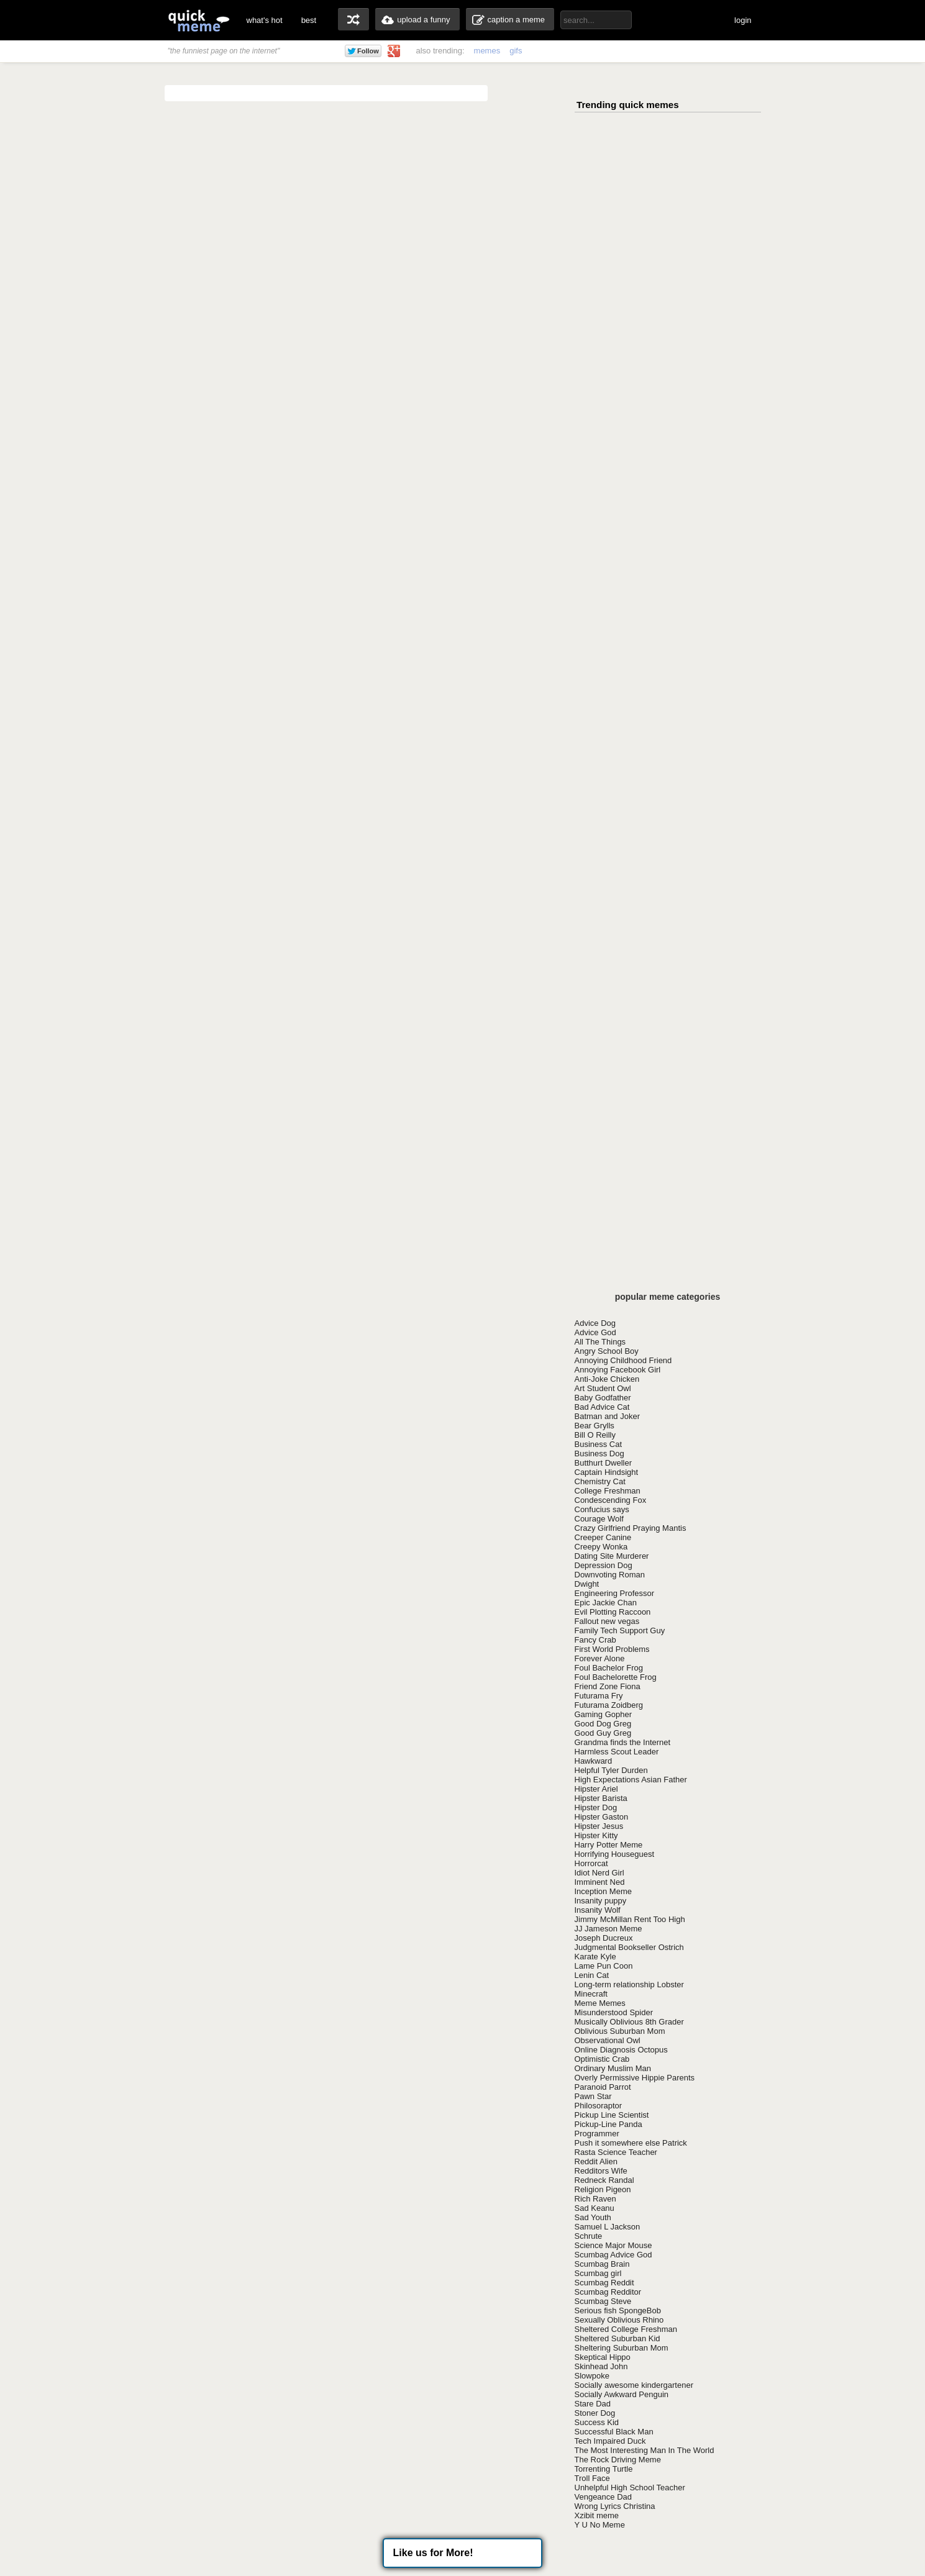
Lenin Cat (592, 1975)
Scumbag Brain (602, 2264)
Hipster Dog (596, 1807)
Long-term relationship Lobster (629, 1984)
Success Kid (597, 2422)
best (309, 20)
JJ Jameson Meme (608, 1928)
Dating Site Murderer (612, 1556)
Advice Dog (595, 1323)
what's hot (265, 20)
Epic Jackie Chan (606, 1602)
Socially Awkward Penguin (622, 2394)
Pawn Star (593, 2096)
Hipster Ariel (596, 1789)
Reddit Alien (596, 2161)
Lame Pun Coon (604, 1966)
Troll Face (592, 2478)
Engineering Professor (615, 1593)
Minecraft (591, 1993)
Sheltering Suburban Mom (621, 2347)
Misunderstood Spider (614, 2012)
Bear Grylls (594, 1425)
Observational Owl (607, 2040)
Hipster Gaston (602, 1816)
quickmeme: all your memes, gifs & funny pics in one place (199, 20)
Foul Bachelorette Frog (616, 1677)
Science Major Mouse (613, 2245)
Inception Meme (603, 1891)
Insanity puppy (601, 1900)
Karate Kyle (595, 1956)
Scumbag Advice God (613, 2254)
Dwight (587, 1584)
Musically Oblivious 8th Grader (629, 2021)
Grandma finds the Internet (623, 1742)
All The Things (600, 1341)
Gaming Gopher (603, 1714)
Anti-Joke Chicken (607, 1379)
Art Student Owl (603, 1388)
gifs (515, 50)
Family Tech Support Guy (620, 1630)
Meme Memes (600, 2003)
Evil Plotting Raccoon (613, 1612)
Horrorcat (591, 1863)
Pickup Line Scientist (612, 2115)
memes (487, 50)
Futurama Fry (599, 1695)
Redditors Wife (601, 2170)
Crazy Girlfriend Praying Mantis (630, 1528)
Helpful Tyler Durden (611, 1770)
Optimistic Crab (602, 2059)
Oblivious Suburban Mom (620, 2031)
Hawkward (594, 1761)
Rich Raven (595, 2198)
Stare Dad (593, 2403)
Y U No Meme (600, 2524)
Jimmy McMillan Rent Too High (630, 1919)
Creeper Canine (603, 1537)
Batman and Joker (607, 1416)
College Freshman (607, 1490)
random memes (353, 19)
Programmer (597, 2133)
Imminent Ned (600, 1882)
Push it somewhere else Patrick (631, 2142)
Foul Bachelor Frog (609, 1667)
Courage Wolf (599, 1518)
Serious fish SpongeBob (618, 2310)
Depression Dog (603, 1565)
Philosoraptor (598, 2105)
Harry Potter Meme (609, 1844)
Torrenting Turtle (604, 2469)
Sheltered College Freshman (626, 2329)
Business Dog (599, 1453)
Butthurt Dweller (603, 1462)
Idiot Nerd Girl (599, 1872)
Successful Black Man (614, 2431)
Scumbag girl (598, 2273)
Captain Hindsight (607, 1472)
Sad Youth (593, 2217)
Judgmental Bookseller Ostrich (629, 1947)
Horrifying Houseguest (615, 1854)
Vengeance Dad (603, 2496)
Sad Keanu (594, 2208)
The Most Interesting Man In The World (644, 2450)
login (742, 20)
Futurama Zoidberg (609, 1705)
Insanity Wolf (598, 1910)
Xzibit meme (597, 2515)
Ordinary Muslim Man (613, 2068)
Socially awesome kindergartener (634, 2385)
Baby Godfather (603, 1397)
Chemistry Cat (600, 1481)
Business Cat (598, 1444)
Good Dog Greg (603, 1723)
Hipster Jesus (599, 1826)
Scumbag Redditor (608, 2292)
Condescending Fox (611, 1500)
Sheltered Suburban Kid (617, 2338)
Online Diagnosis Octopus (621, 2049)
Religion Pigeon (603, 2189)
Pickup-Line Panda (608, 2124)
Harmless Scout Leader (617, 1751)
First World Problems (612, 1649)
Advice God (595, 1332)
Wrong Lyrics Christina (615, 2506)
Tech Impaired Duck (610, 2441)
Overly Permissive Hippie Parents (635, 2077)
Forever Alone (600, 1658)
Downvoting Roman (610, 1574)
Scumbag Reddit (604, 2282)
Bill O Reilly (595, 1435)
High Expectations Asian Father (631, 1779)
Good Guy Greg (603, 1733)
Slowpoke (592, 2375)
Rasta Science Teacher (616, 2152)
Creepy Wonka (601, 1546)
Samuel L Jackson (607, 2226)
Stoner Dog (595, 2413)
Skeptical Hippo (603, 2357)
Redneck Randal (604, 2180)
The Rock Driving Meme (618, 2459)
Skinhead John (601, 2366)
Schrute (589, 2236)
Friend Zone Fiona (607, 1686)
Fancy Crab (595, 1639)
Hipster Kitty (596, 1835)
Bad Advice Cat (602, 1407)
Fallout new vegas (607, 1621)
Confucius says (602, 1509)
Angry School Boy (607, 1351)
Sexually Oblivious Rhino (619, 2319)
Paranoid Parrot (603, 2087)
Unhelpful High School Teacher (630, 2487)
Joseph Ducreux (604, 1938)
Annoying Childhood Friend (623, 1360)
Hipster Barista (601, 1798)
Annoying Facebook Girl (618, 1369)
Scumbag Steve (603, 2301)
